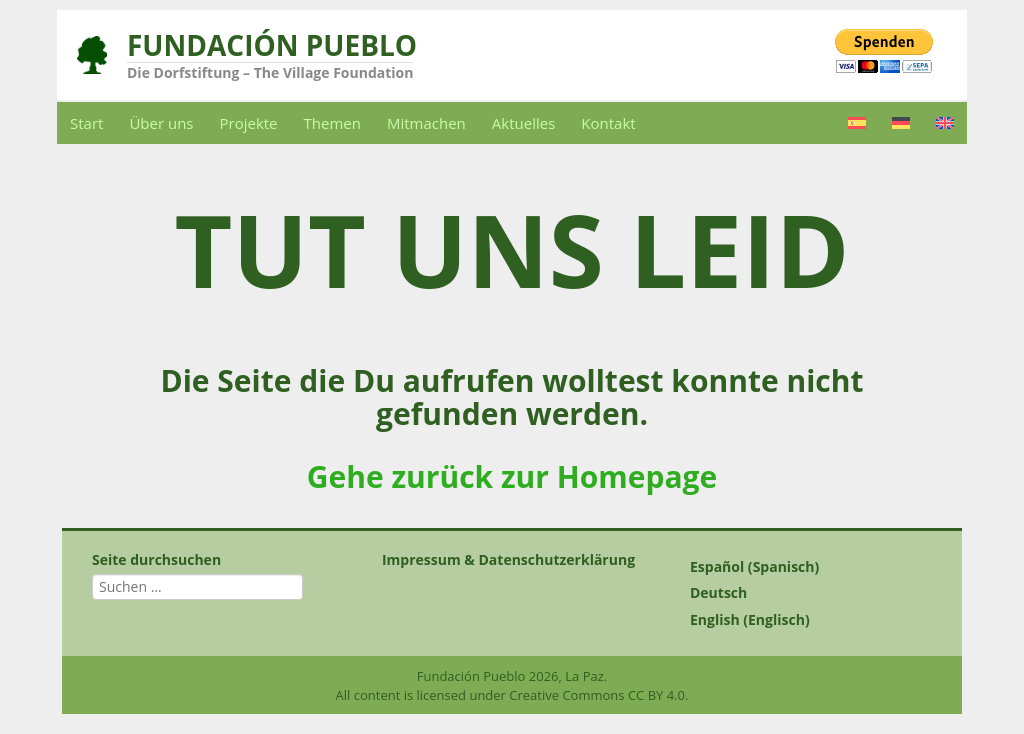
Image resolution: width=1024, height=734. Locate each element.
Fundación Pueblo (272, 45)
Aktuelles (523, 123)
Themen (332, 123)
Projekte (249, 123)
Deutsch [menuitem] (718, 593)
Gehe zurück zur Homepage (512, 476)
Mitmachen (426, 123)
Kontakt (608, 123)
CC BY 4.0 (656, 695)
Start (86, 123)
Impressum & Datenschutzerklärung (508, 559)
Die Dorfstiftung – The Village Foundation (270, 72)
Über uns (161, 123)
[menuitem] (857, 123)
